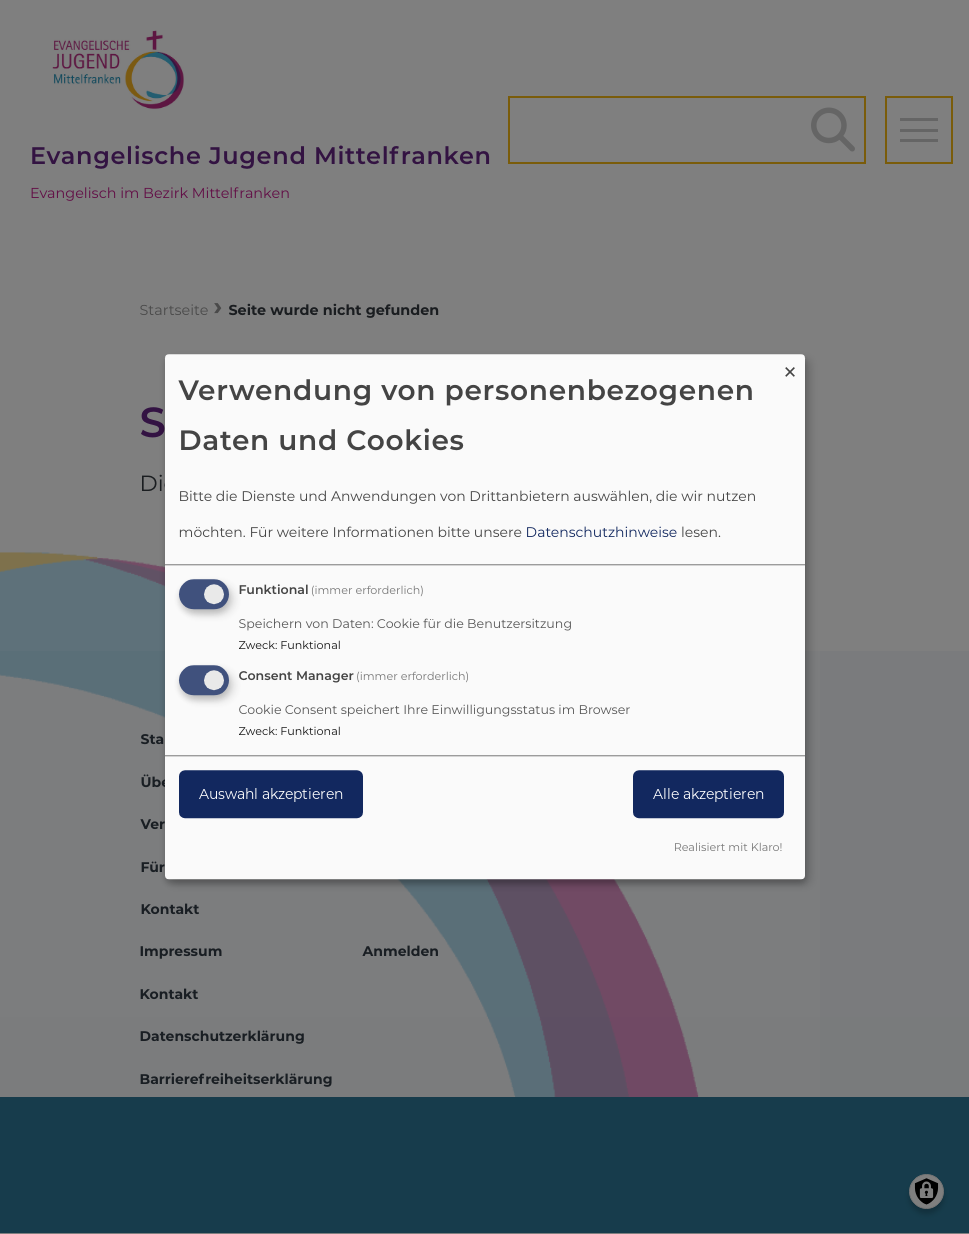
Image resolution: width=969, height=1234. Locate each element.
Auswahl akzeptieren (271, 794)
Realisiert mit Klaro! (728, 848)
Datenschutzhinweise (602, 532)
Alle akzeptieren (708, 794)
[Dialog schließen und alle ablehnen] (790, 366)
